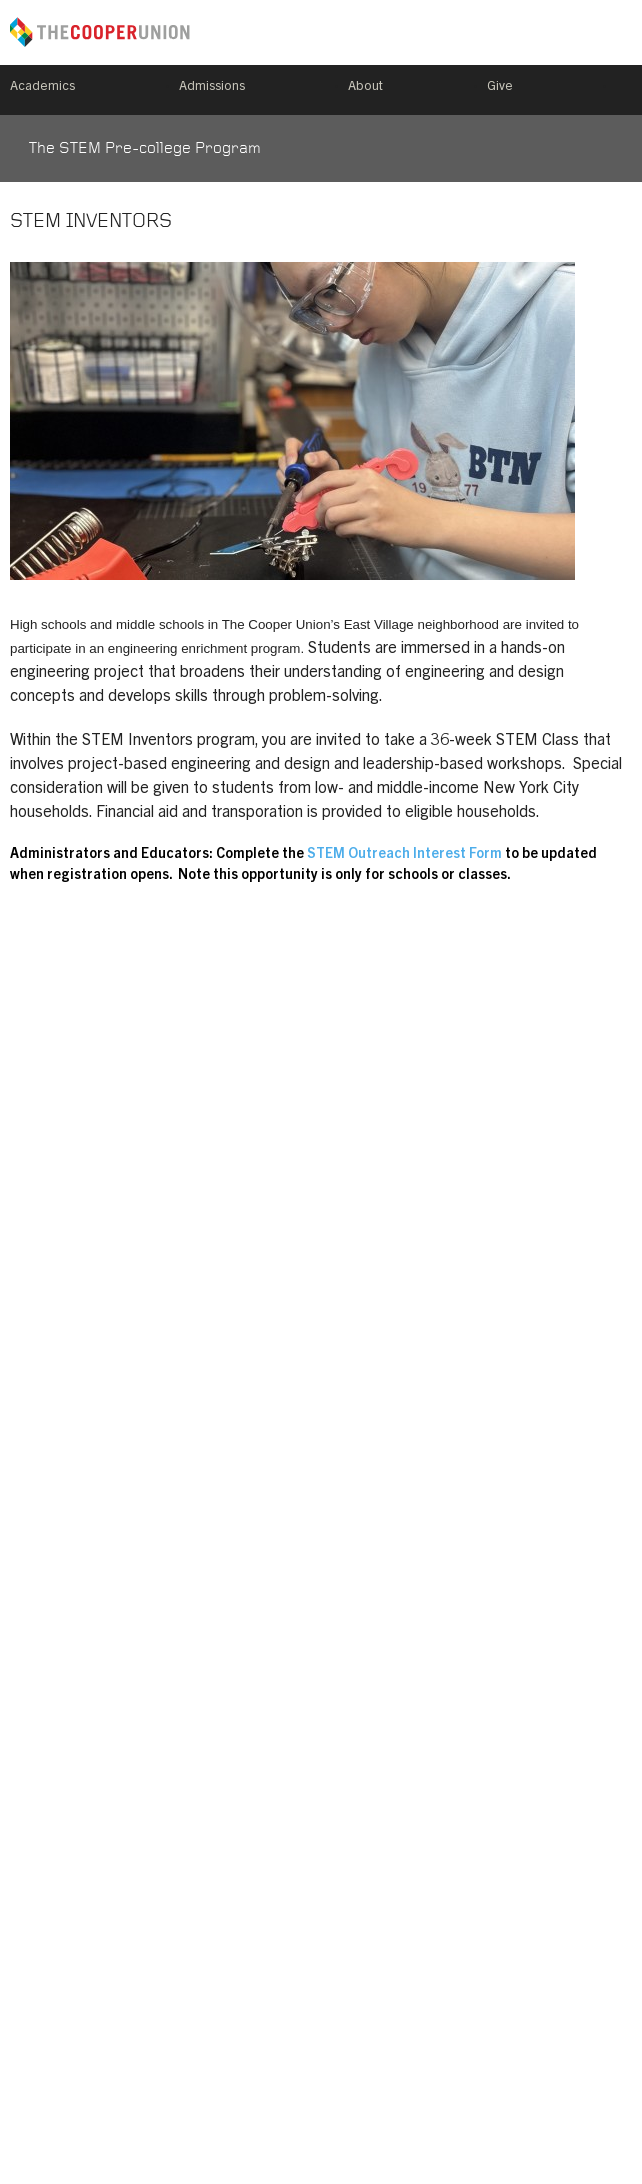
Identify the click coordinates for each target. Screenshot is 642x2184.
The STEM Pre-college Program (145, 149)
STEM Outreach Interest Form (406, 855)
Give (500, 87)
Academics (42, 87)
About (365, 87)
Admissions (212, 87)
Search (624, 90)
